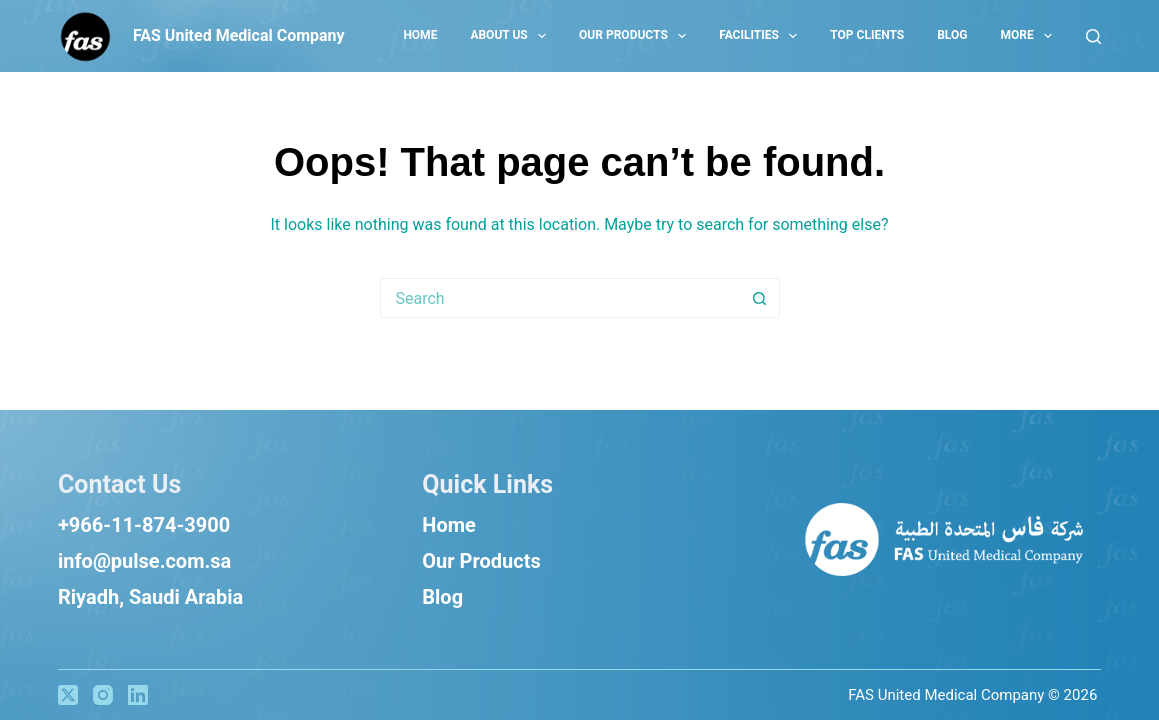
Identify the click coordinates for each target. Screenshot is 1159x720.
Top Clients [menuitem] (867, 35)
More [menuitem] (1030, 36)
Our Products (481, 561)
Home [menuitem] (420, 35)
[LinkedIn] (138, 695)
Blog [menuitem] (952, 35)
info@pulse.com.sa (144, 561)
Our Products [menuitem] (636, 36)
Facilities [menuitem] (762, 36)
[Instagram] (103, 695)
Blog (442, 597)
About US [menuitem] (512, 36)
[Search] (1093, 36)
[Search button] (760, 298)
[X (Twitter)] (68, 695)
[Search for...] (560, 298)
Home (449, 525)
